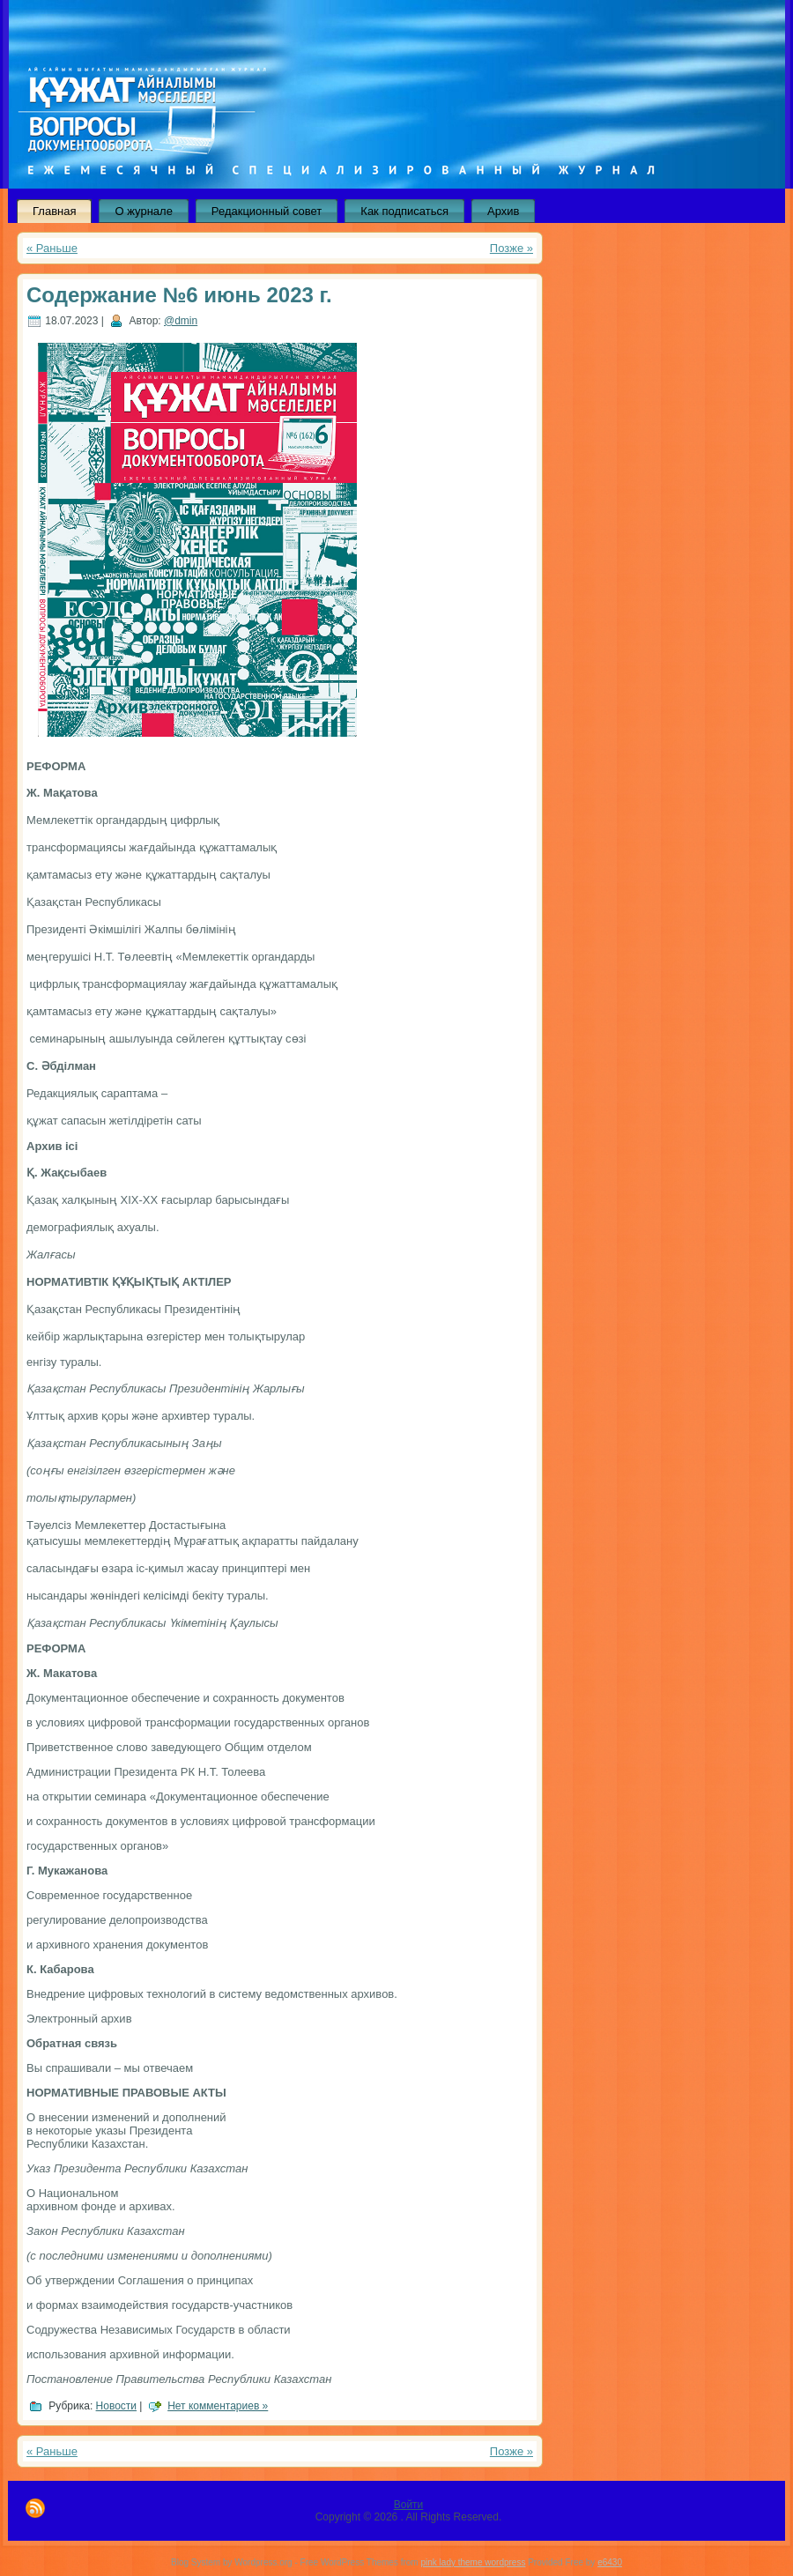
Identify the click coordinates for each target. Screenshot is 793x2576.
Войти (409, 2504)
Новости (116, 2406)
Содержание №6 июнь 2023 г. (179, 295)
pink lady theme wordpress (472, 2562)
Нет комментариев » (217, 2406)
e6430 (609, 2562)
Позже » (511, 248)
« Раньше (52, 248)
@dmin (180, 321)
